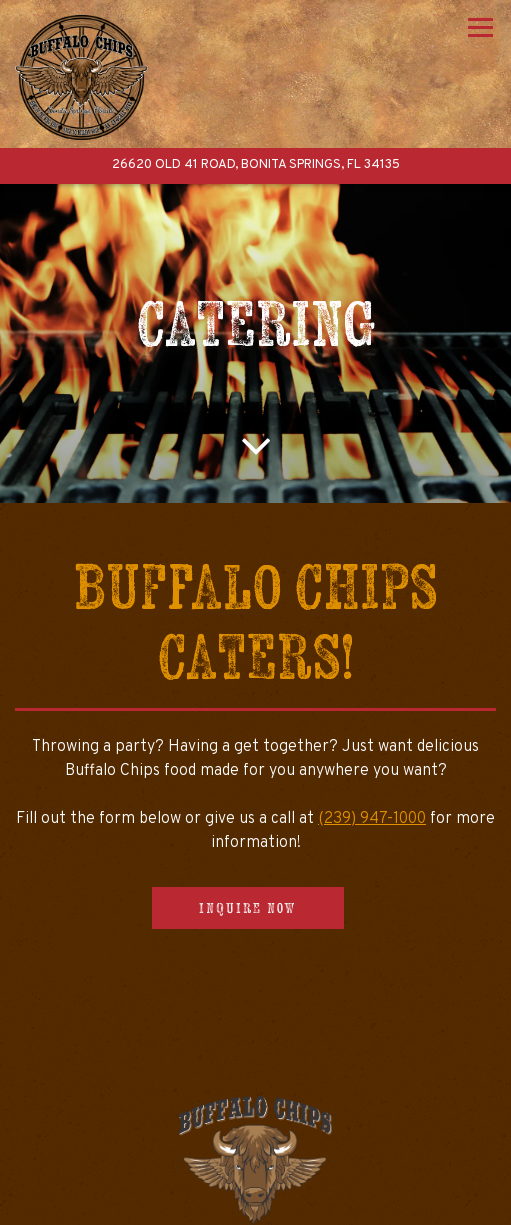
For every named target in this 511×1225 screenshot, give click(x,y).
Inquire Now (248, 908)
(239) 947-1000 (372, 819)
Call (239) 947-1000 (255, 1161)
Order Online (255, 1204)
